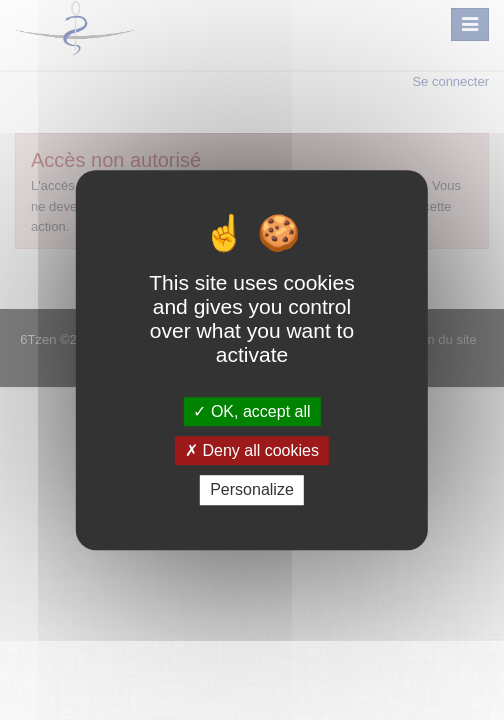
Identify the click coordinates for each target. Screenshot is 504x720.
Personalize (252, 490)
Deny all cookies (252, 450)
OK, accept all (251, 411)
